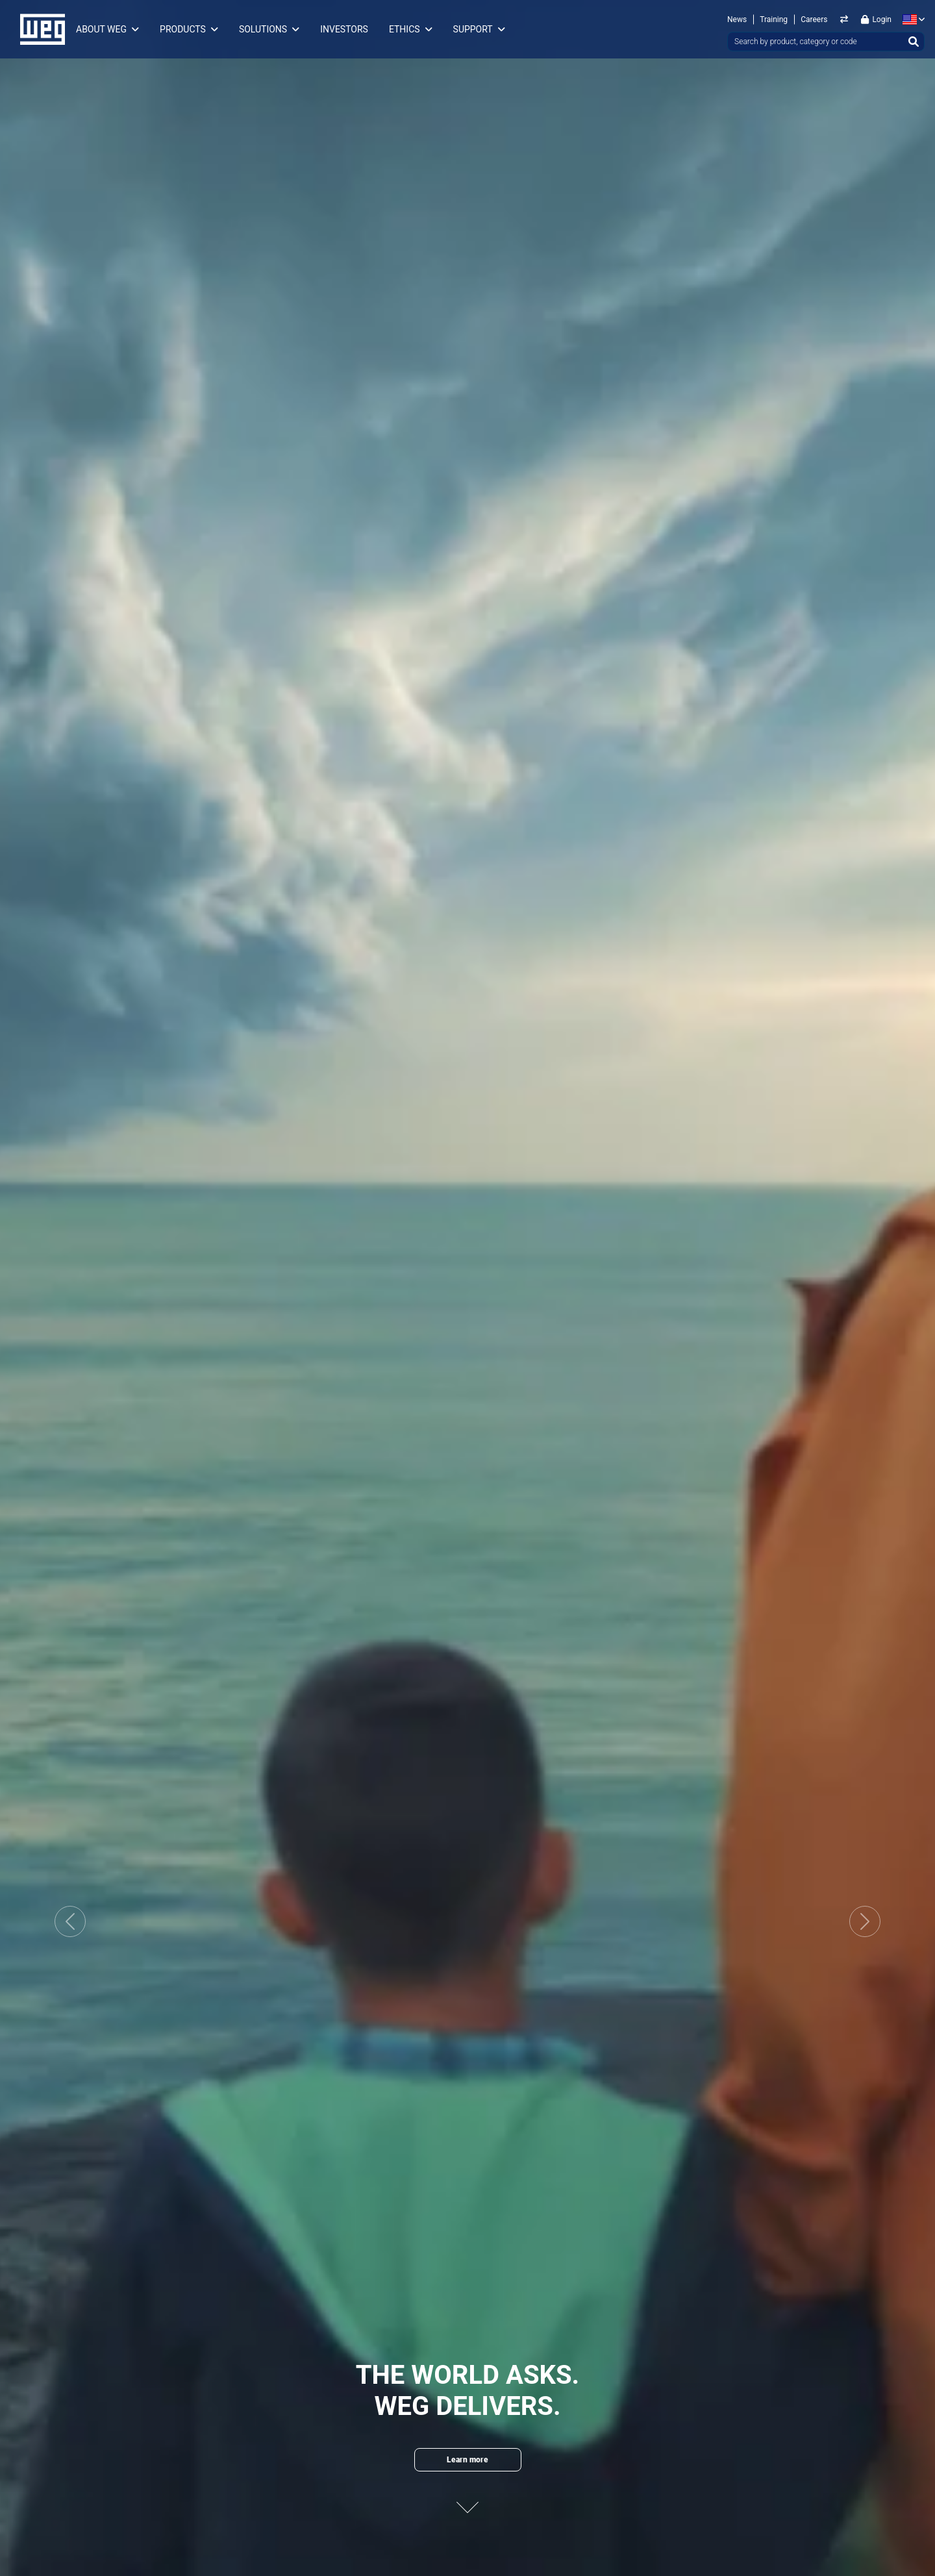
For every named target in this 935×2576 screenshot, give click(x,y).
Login (876, 19)
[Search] (914, 41)
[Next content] (467, 2500)
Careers (814, 19)
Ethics (404, 29)
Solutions (263, 29)
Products (183, 29)
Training (774, 19)
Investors (344, 29)
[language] (911, 19)
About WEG (101, 29)
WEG (38, 29)
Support (473, 29)
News (737, 19)
